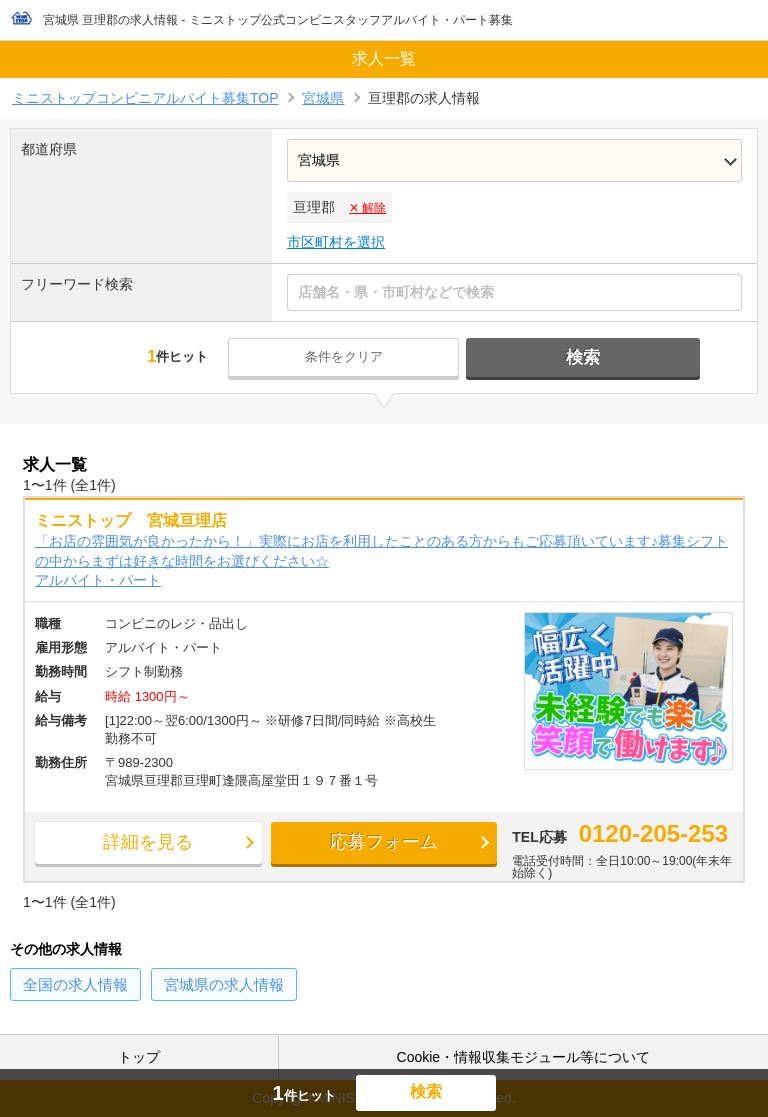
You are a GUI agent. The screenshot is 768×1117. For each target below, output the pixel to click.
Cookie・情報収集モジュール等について (524, 1057)
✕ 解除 (367, 208)
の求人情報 (75, 986)
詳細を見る (130, 846)
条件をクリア (351, 356)
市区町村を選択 (336, 242)
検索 (577, 357)
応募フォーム (336, 846)
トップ (139, 1057)
